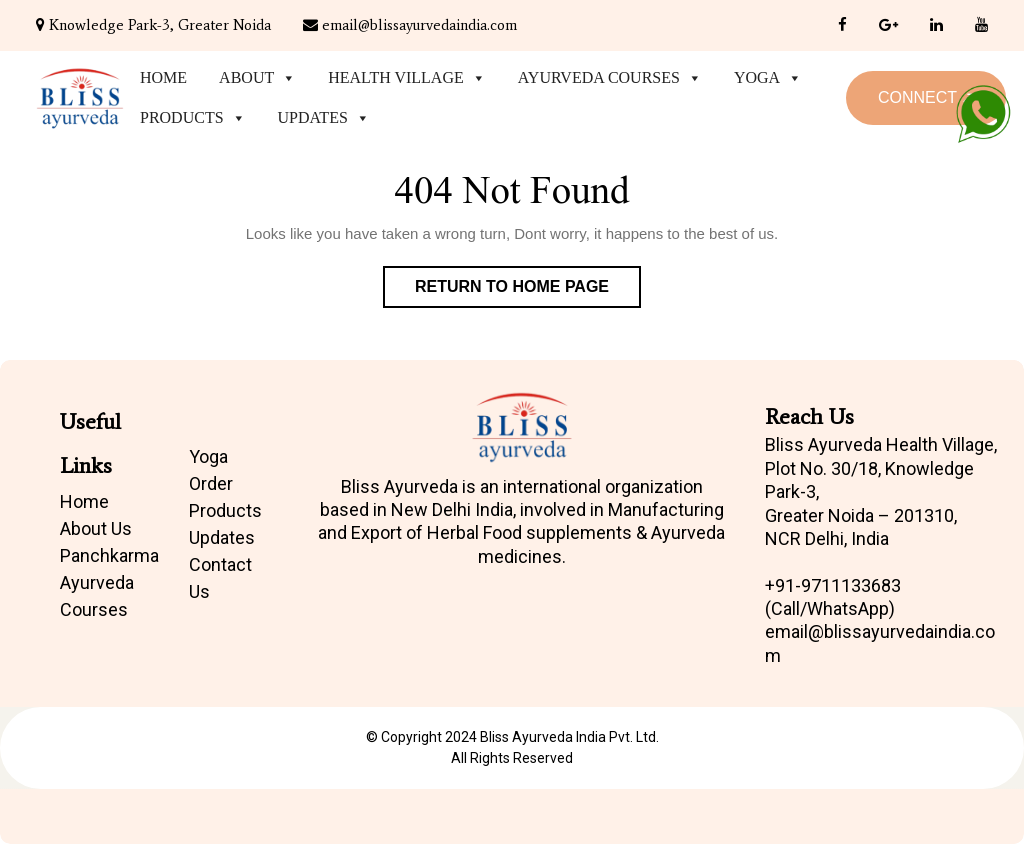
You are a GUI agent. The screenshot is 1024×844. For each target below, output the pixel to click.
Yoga (768, 78)
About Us (96, 528)
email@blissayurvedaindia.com (410, 25)
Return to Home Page (528, 291)
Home (163, 77)
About (257, 78)
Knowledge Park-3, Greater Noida (153, 25)
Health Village (407, 78)
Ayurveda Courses (610, 78)
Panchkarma (109, 555)
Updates (324, 118)
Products (193, 118)
